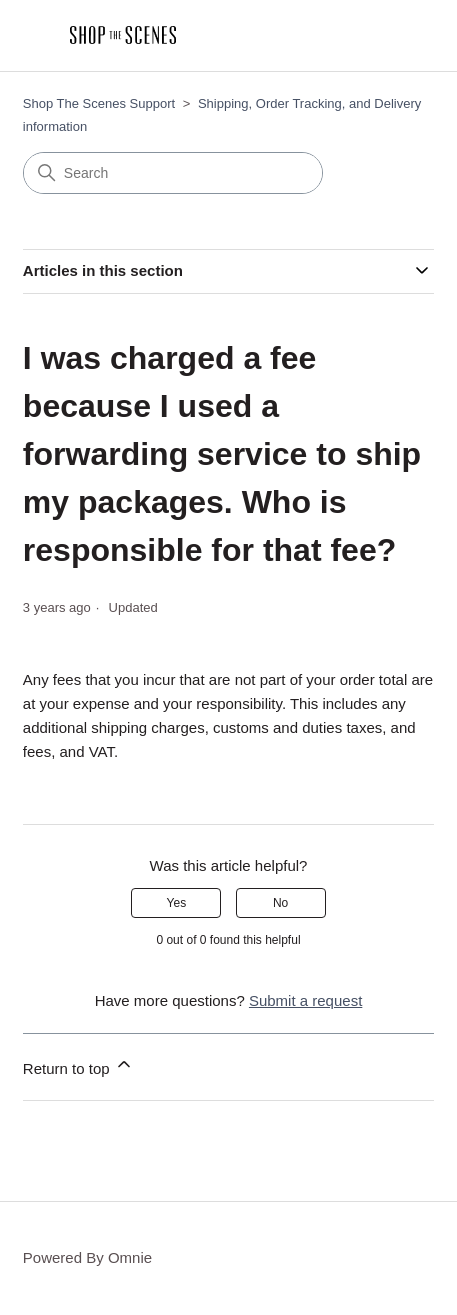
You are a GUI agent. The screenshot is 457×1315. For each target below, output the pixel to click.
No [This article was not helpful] (280, 903)
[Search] (173, 173)
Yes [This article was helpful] (177, 903)
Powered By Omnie (87, 1257)
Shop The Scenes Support (99, 103)
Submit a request (305, 1000)
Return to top (78, 1065)
